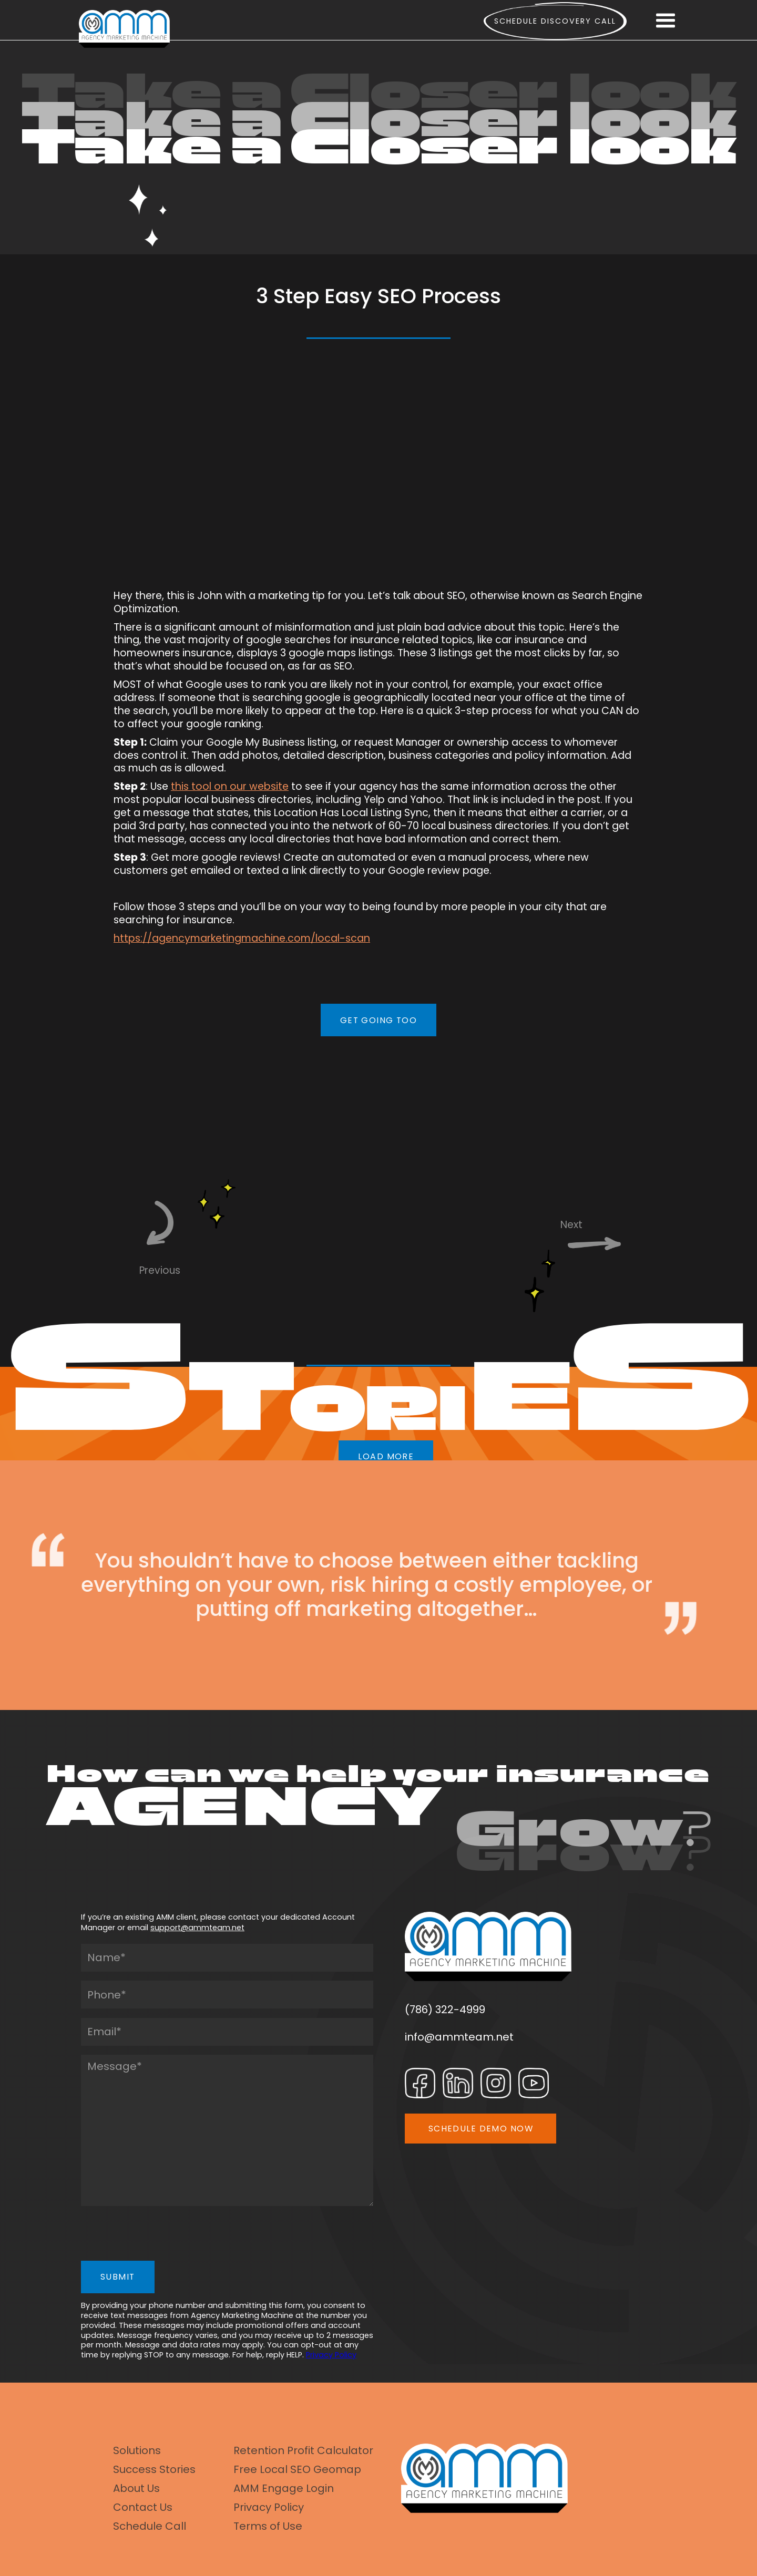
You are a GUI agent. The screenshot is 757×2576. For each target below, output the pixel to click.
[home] (124, 29)
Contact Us (142, 2507)
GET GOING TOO (378, 1020)
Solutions (137, 2450)
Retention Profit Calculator (303, 2450)
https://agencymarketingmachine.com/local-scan (242, 938)
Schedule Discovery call (555, 21)
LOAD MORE (386, 1456)
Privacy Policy (331, 2355)
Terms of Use (267, 2526)
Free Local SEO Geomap (297, 2469)
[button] (665, 21)
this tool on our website (230, 786)
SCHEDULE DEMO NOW (480, 2128)
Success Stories (154, 2469)
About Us (136, 2488)
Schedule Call (149, 2526)
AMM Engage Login (283, 2488)
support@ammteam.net (197, 1927)
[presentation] (161, 2236)
